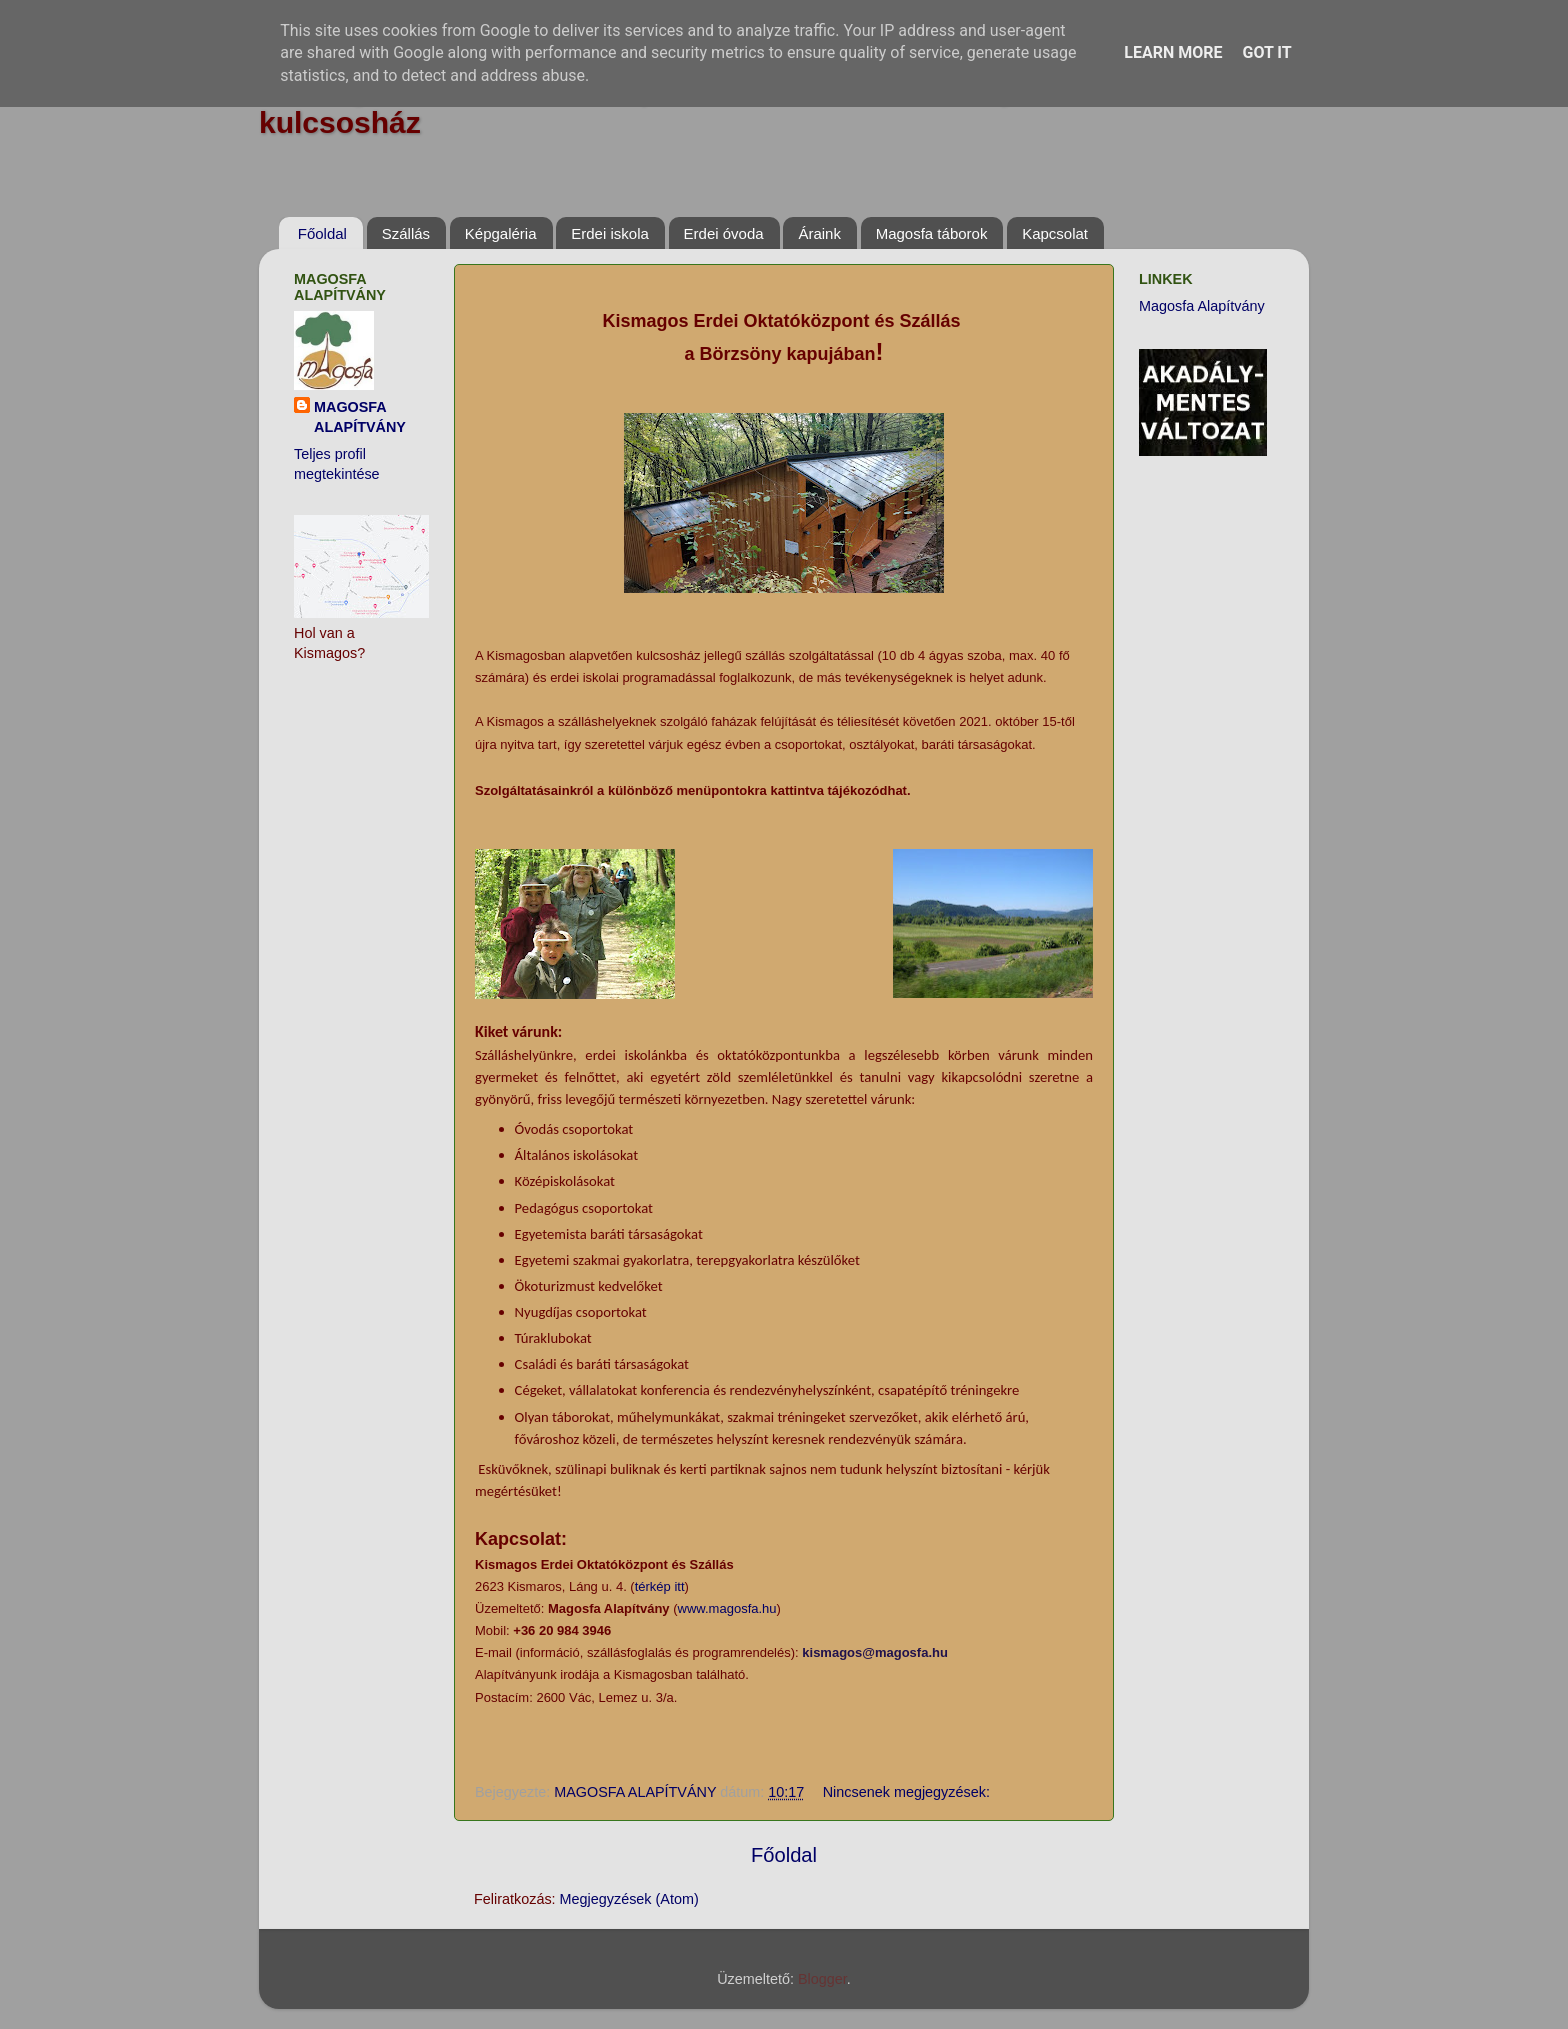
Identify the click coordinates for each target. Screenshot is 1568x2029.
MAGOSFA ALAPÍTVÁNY (360, 417)
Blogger (822, 1979)
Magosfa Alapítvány (1202, 306)
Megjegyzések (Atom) (629, 1899)
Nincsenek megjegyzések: (908, 1792)
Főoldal (322, 233)
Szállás (406, 233)
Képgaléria (501, 233)
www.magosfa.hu (727, 1608)
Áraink (819, 233)
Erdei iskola (610, 233)
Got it (1266, 52)
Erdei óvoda (724, 233)
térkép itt (660, 1586)
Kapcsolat (1055, 233)
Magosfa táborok (932, 233)
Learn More (1173, 52)
